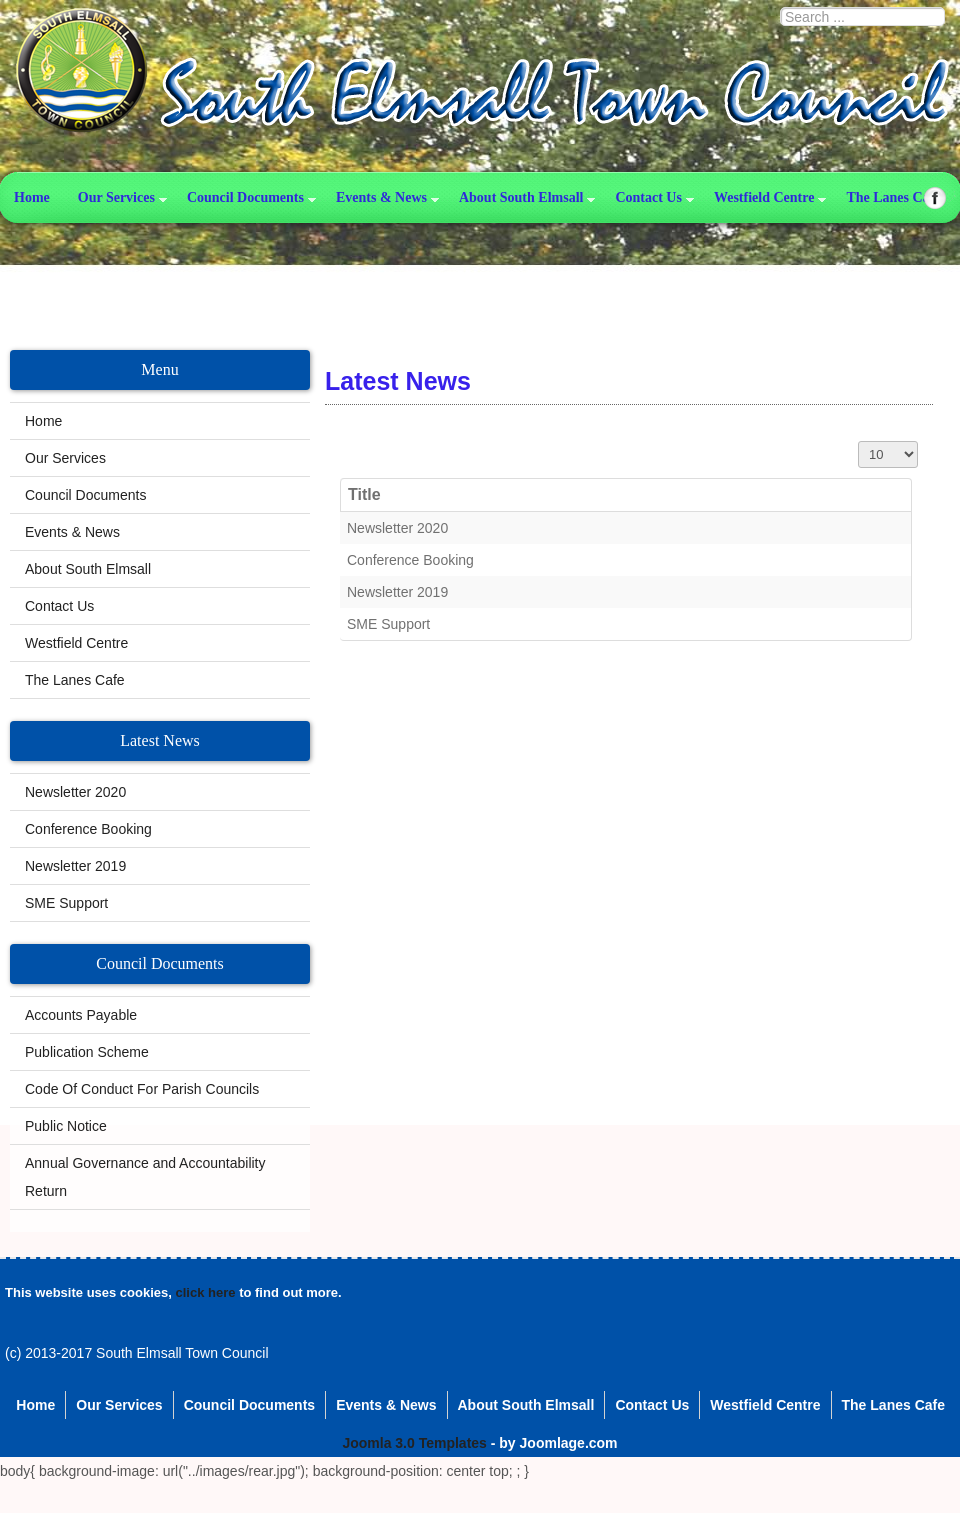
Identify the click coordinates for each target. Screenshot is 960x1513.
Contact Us (648, 197)
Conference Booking (410, 560)
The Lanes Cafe (75, 680)
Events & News (381, 197)
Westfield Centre (76, 643)
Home (32, 197)
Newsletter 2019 (397, 592)
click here (206, 1292)
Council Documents (245, 197)
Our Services (116, 197)
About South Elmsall (521, 197)
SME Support (388, 624)
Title (364, 494)
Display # (858, 441)
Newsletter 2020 (397, 528)
